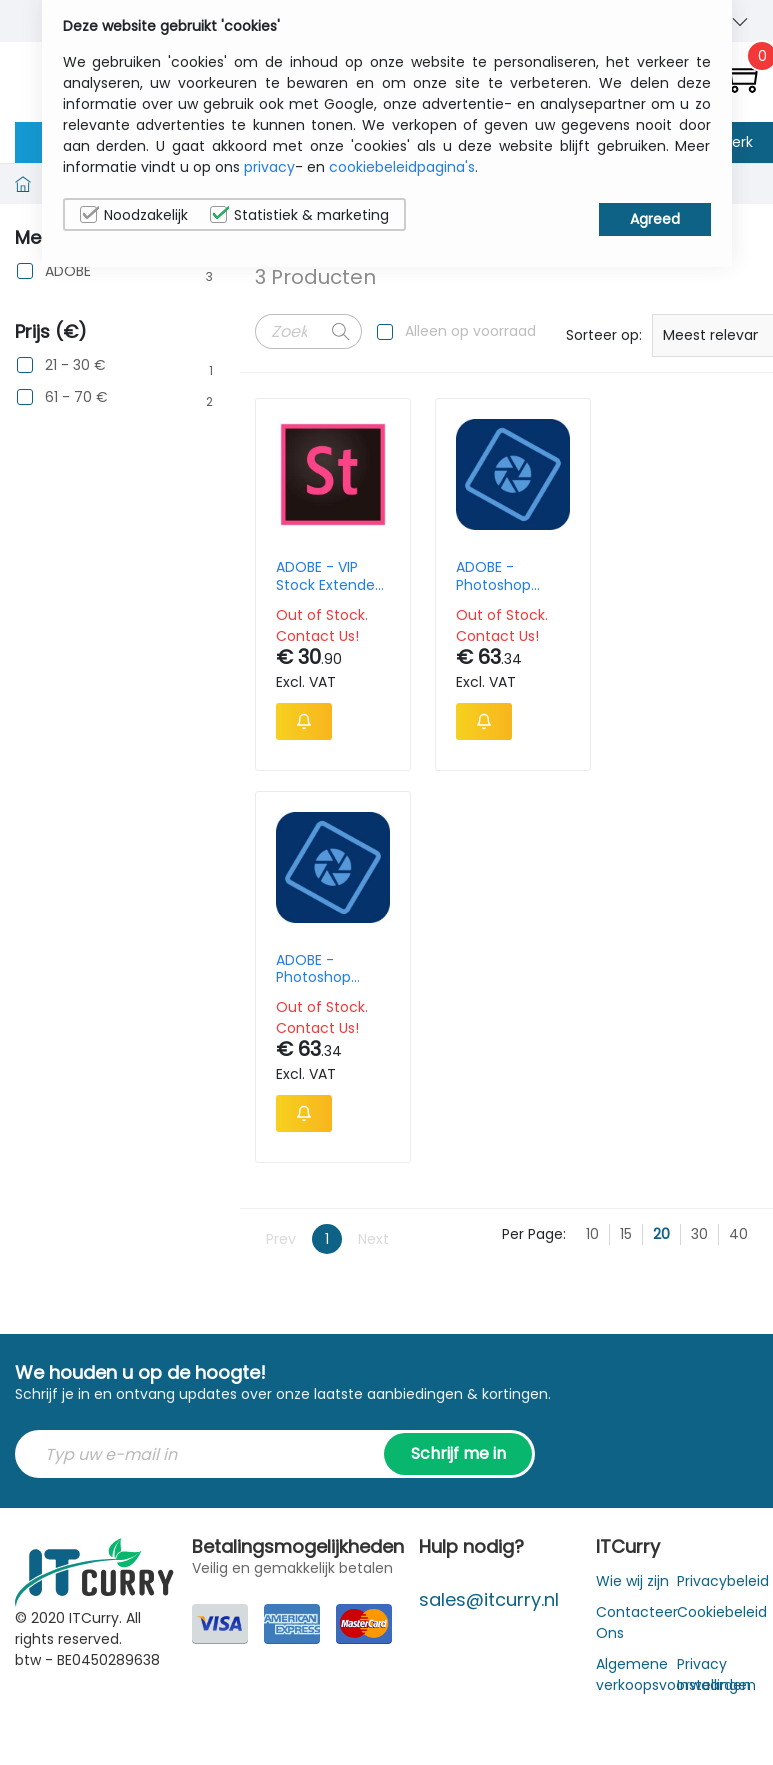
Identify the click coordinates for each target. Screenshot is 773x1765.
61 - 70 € (76, 397)
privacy (269, 167)
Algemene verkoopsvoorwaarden (673, 1282)
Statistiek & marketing (299, 215)
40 (738, 842)
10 (592, 842)
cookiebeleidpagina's (402, 167)
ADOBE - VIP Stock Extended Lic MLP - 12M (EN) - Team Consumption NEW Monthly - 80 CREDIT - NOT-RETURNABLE (326, 576)
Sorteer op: (604, 335)
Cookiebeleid (722, 1220)
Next (373, 846)
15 (626, 842)
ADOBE (68, 271)
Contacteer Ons (637, 1230)
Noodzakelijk (134, 215)
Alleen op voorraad (470, 331)
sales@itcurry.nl (489, 1207)
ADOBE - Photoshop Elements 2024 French (487, 576)
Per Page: (534, 842)
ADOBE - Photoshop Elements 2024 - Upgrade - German (648, 576)
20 (661, 842)
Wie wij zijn (632, 1189)
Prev (281, 846)
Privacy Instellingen (716, 1282)
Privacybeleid (723, 1189)
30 (699, 842)
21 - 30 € (75, 365)
